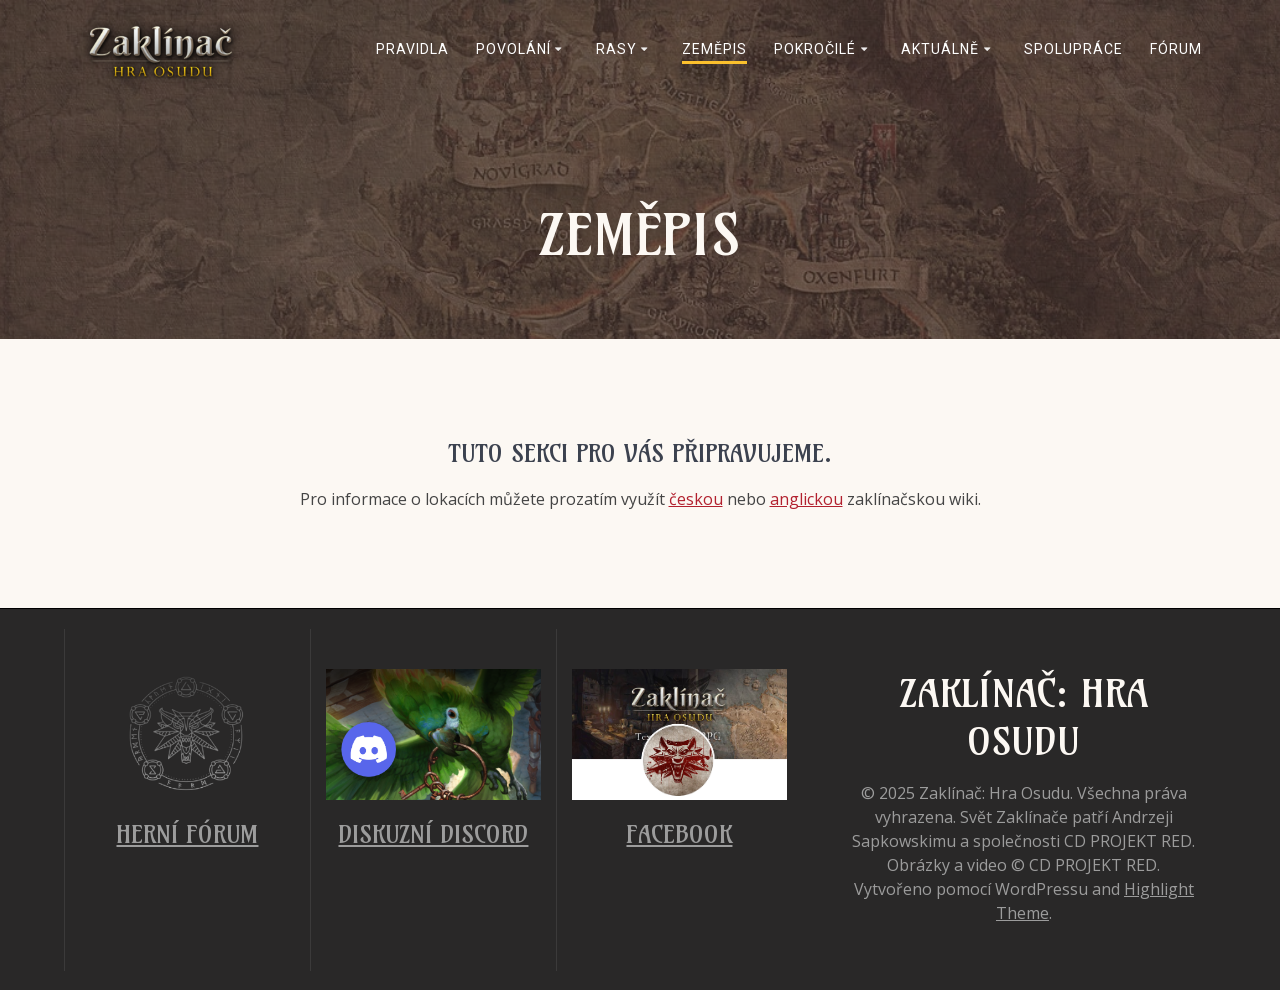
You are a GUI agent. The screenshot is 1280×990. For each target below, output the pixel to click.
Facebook (679, 834)
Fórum (1176, 49)
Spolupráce (1073, 49)
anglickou (806, 499)
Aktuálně (940, 49)
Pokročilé (815, 49)
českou (696, 499)
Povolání (513, 49)
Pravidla (412, 49)
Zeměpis (714, 49)
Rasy (616, 49)
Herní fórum (187, 834)
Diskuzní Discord (433, 834)
